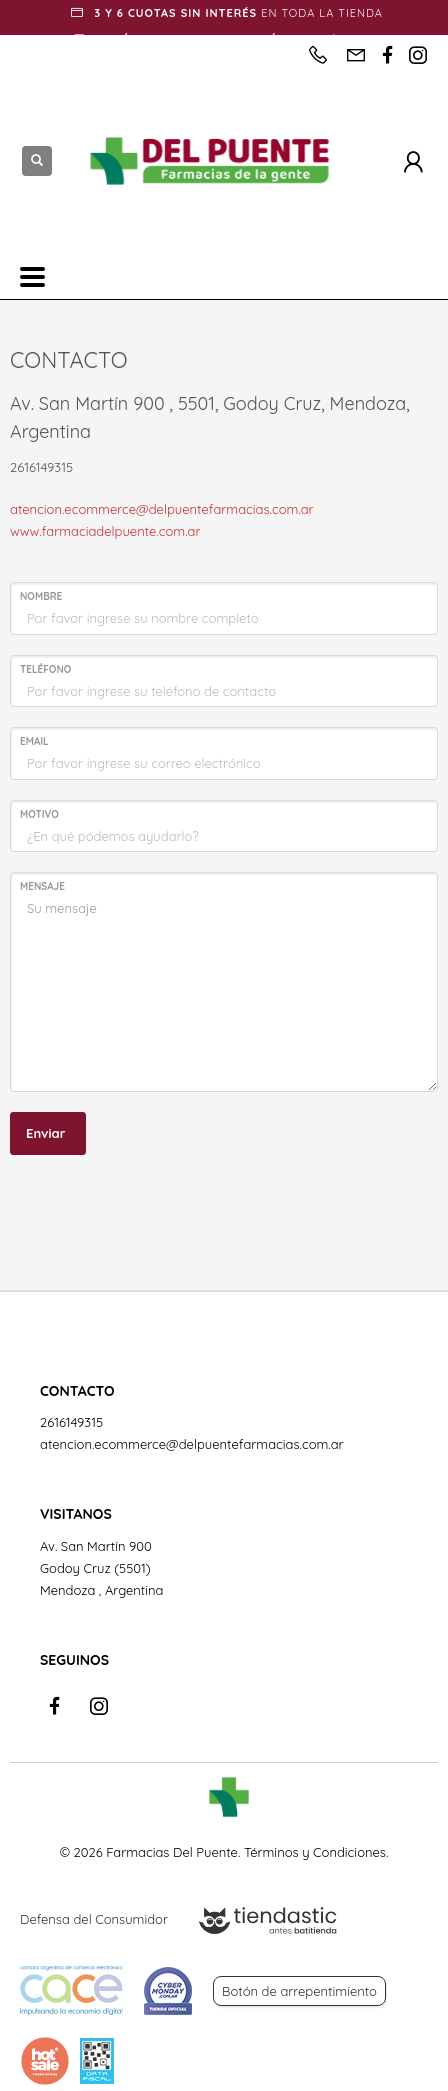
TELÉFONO (45, 669)
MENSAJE (42, 886)
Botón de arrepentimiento (299, 1991)
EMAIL (34, 741)
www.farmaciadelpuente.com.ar (105, 531)
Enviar (45, 1133)
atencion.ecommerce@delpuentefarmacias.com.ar (162, 509)
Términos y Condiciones (315, 1852)
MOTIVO (39, 814)
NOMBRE (41, 596)
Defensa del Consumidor (94, 1919)
